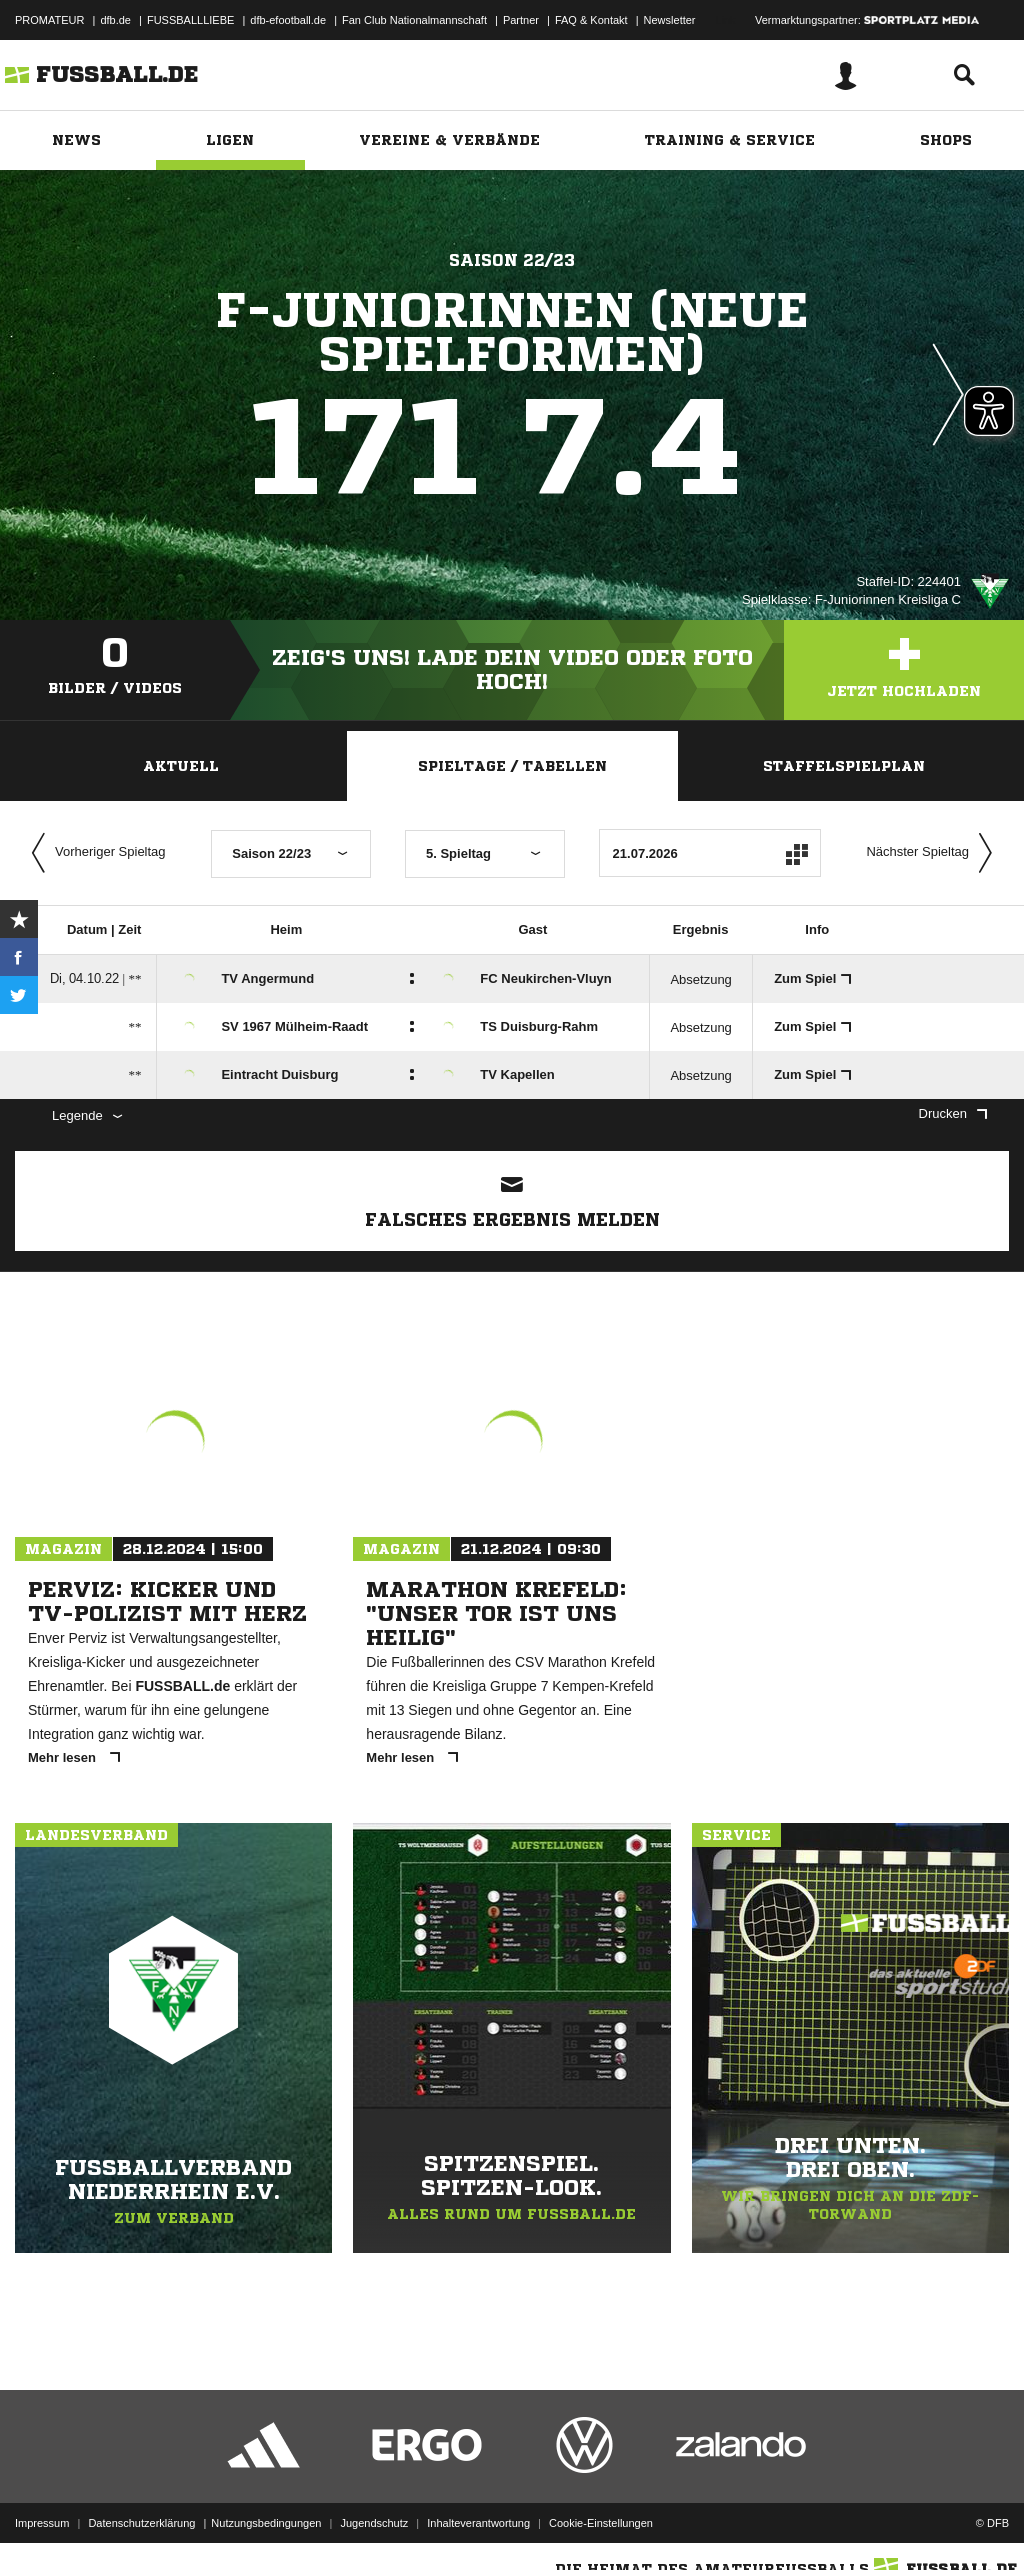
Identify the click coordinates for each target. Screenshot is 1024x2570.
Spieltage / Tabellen (512, 766)
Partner (521, 20)
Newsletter (670, 20)
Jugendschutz (374, 2523)
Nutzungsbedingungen (266, 2523)
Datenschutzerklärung (141, 2523)
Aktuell (181, 766)
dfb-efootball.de (288, 20)
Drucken (953, 1113)
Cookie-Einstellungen (601, 2523)
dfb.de (115, 20)
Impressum (42, 2523)
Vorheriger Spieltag (94, 853)
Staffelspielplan (844, 766)
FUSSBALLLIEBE (190, 20)
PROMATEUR (49, 20)
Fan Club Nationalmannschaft (414, 20)
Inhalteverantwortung (478, 2523)
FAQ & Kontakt (591, 20)
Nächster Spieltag (934, 853)
